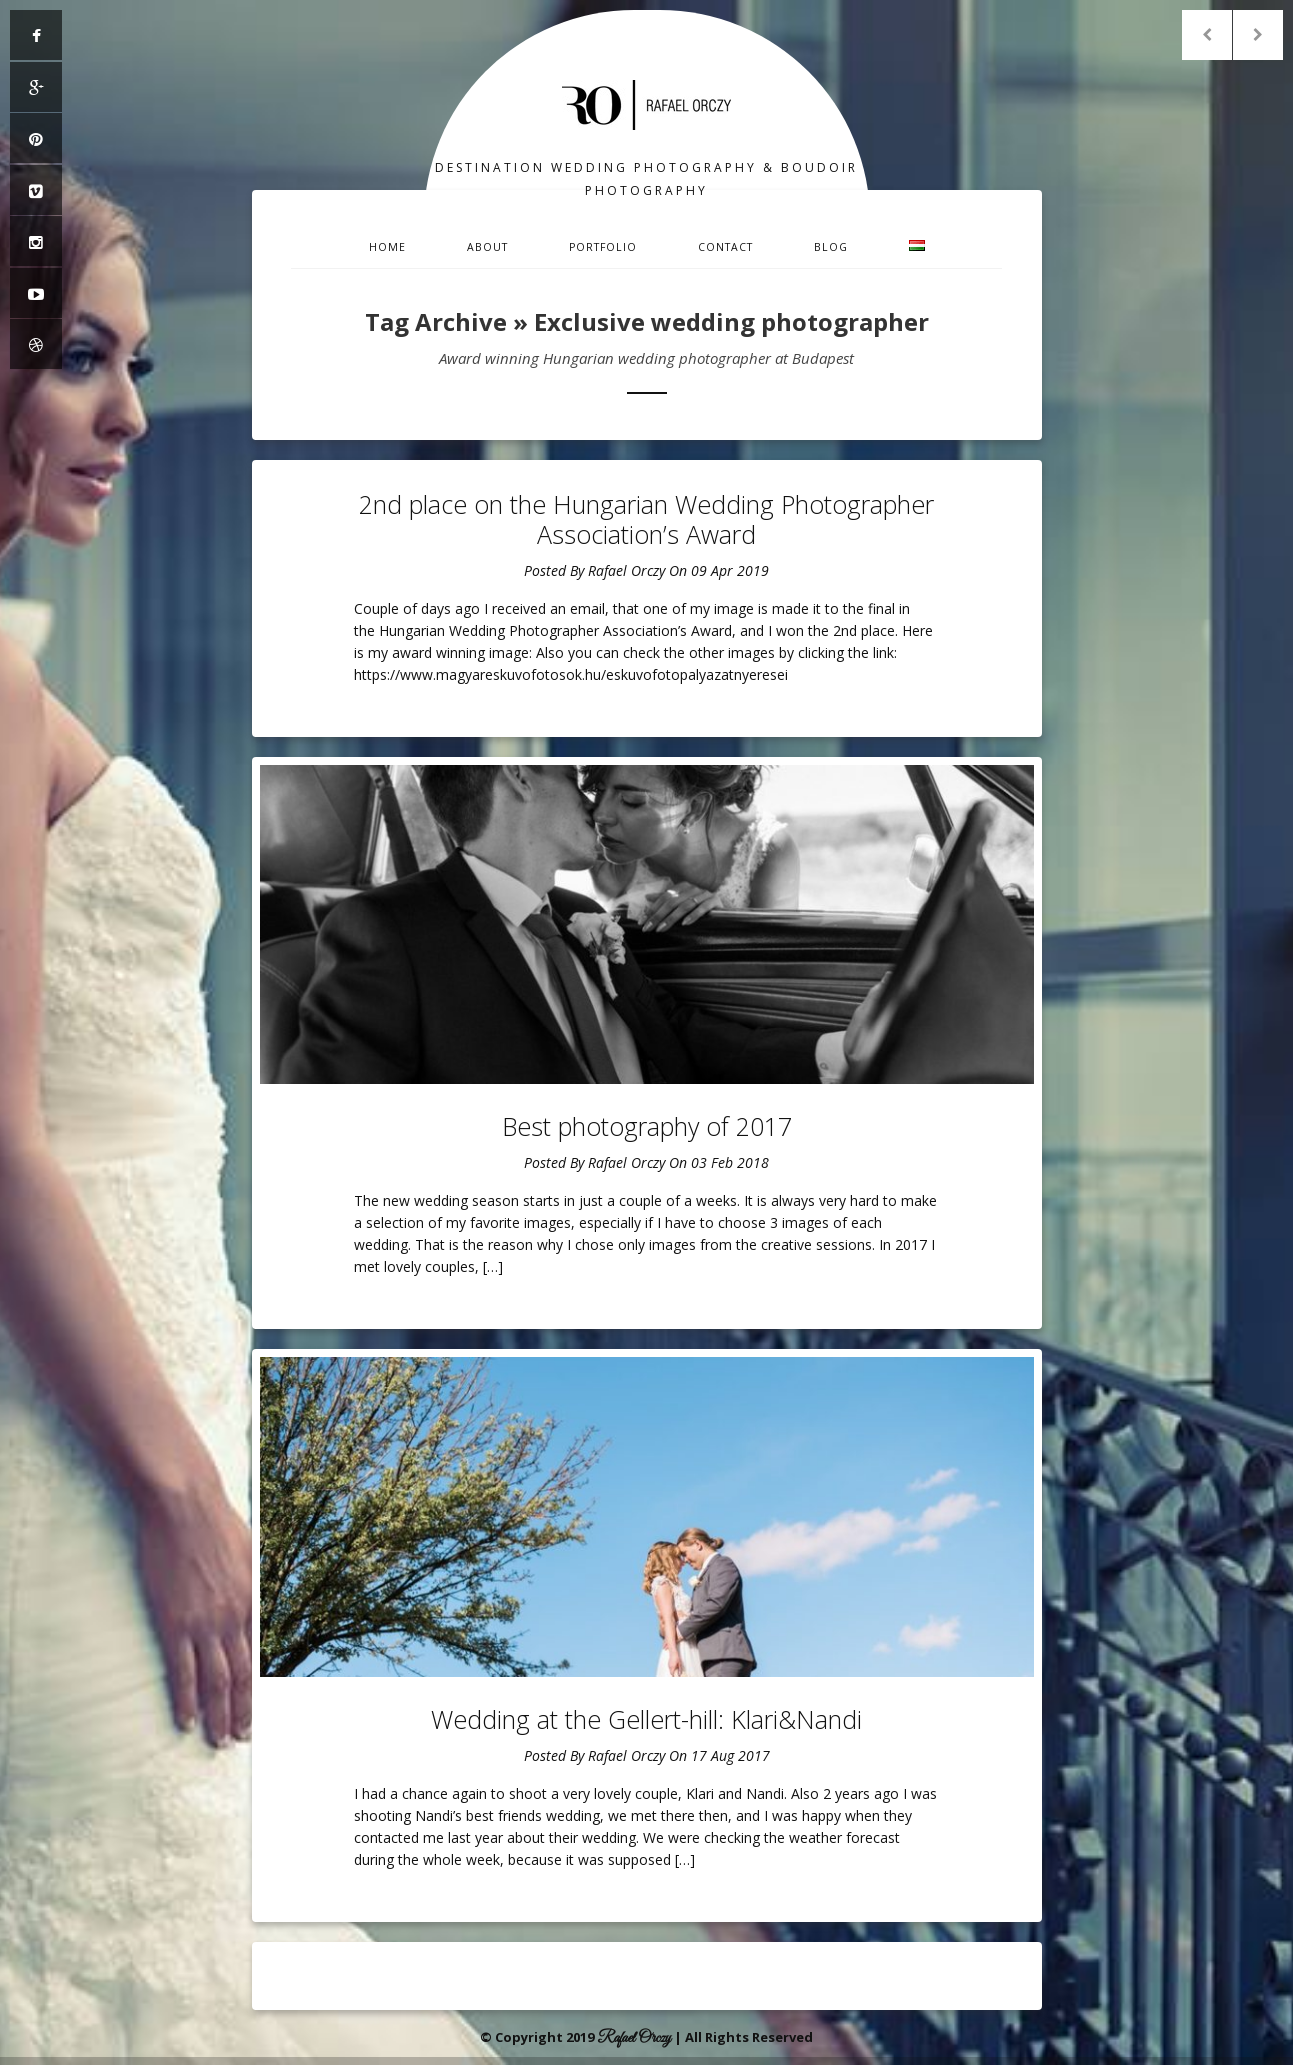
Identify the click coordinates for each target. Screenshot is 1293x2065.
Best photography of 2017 (647, 1126)
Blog (831, 247)
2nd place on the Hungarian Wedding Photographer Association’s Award (646, 519)
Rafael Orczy (626, 570)
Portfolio (603, 247)
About (487, 247)
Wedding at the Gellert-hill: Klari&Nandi (646, 1719)
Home (387, 247)
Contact (725, 247)
